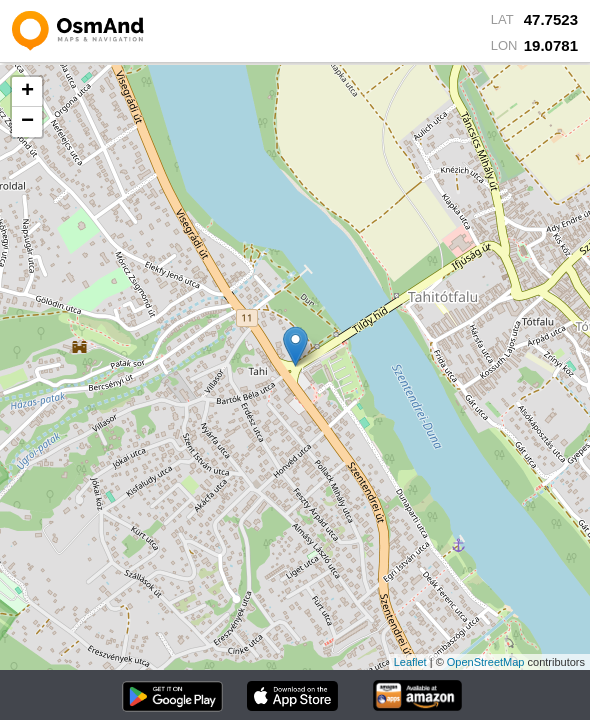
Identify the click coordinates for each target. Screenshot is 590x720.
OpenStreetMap (486, 662)
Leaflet (410, 662)
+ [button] (27, 92)
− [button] (27, 122)
